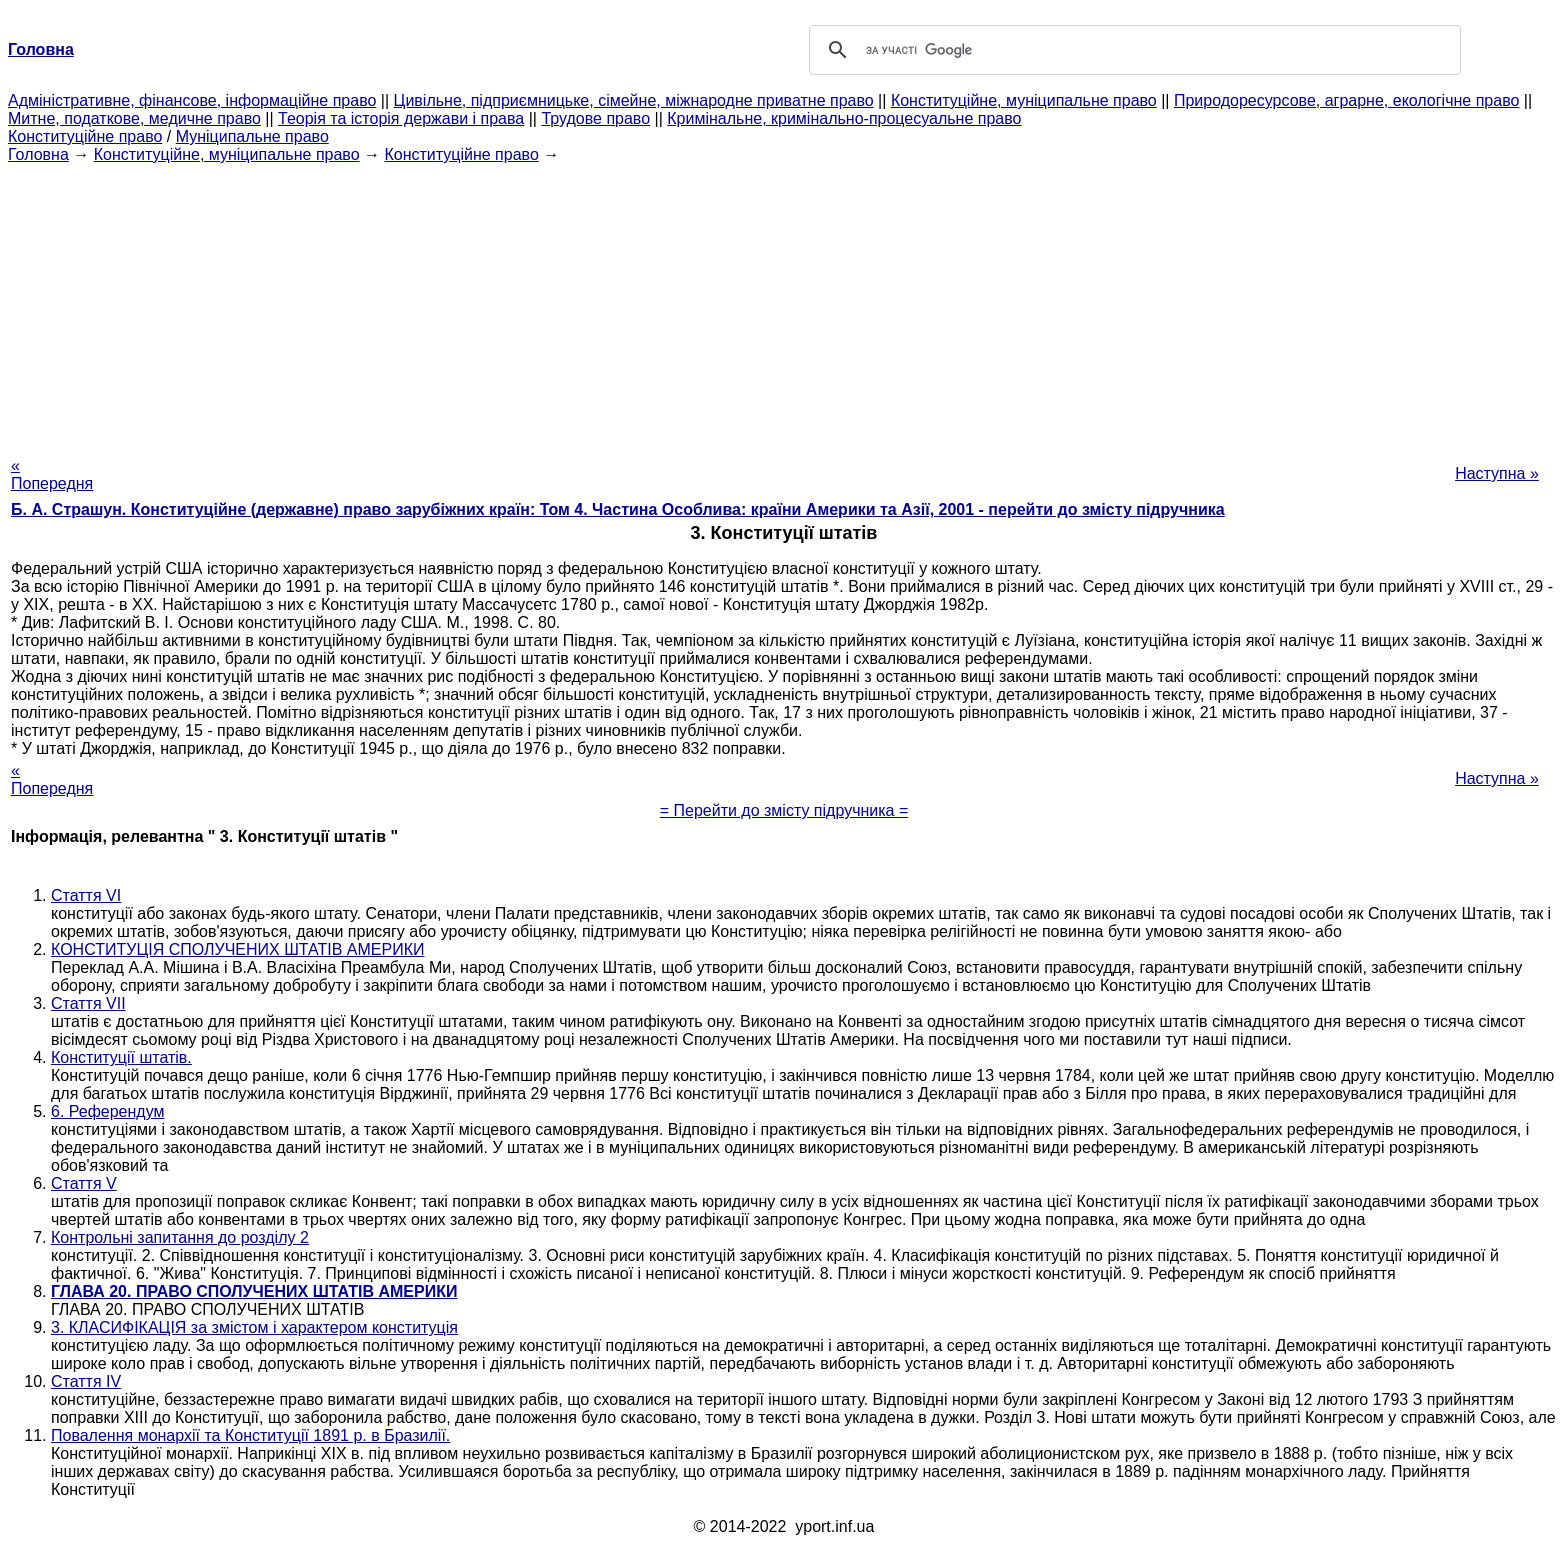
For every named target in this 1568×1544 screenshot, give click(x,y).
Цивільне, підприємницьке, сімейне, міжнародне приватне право (634, 100)
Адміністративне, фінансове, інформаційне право (192, 100)
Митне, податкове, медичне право (134, 118)
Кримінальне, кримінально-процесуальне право (844, 118)
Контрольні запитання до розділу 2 (180, 1237)
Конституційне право (85, 136)
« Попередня (52, 474)
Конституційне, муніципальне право (1024, 100)
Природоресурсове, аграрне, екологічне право (1346, 100)
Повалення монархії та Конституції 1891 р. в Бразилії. (250, 1435)
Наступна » (1497, 473)
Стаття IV (86, 1381)
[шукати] (1132, 50)
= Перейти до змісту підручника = (784, 810)
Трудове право (595, 118)
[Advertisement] (784, 304)
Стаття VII (88, 1003)
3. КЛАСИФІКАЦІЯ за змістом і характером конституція (254, 1327)
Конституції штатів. (121, 1057)
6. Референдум (108, 1111)
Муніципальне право (252, 136)
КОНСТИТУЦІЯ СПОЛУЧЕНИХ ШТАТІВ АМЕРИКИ (237, 949)
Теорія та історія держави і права (401, 118)
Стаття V (84, 1183)
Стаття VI (86, 895)
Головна (38, 154)
